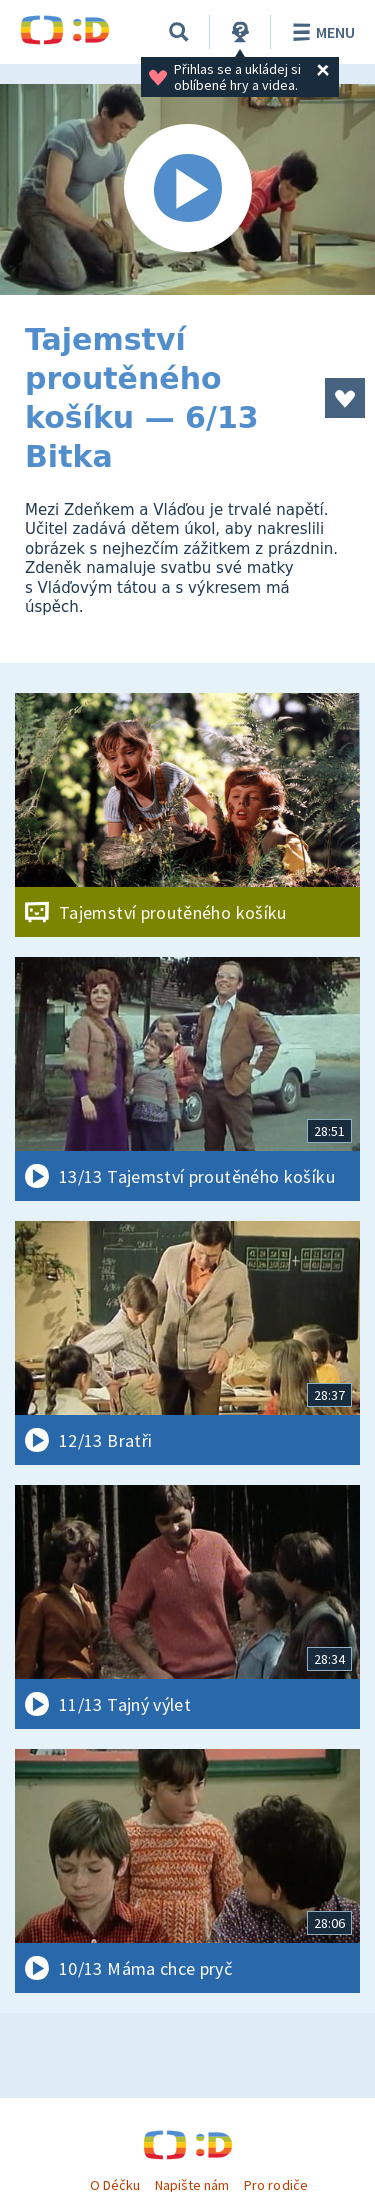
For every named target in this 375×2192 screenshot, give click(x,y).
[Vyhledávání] (179, 32)
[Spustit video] (187, 189)
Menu (320, 32)
